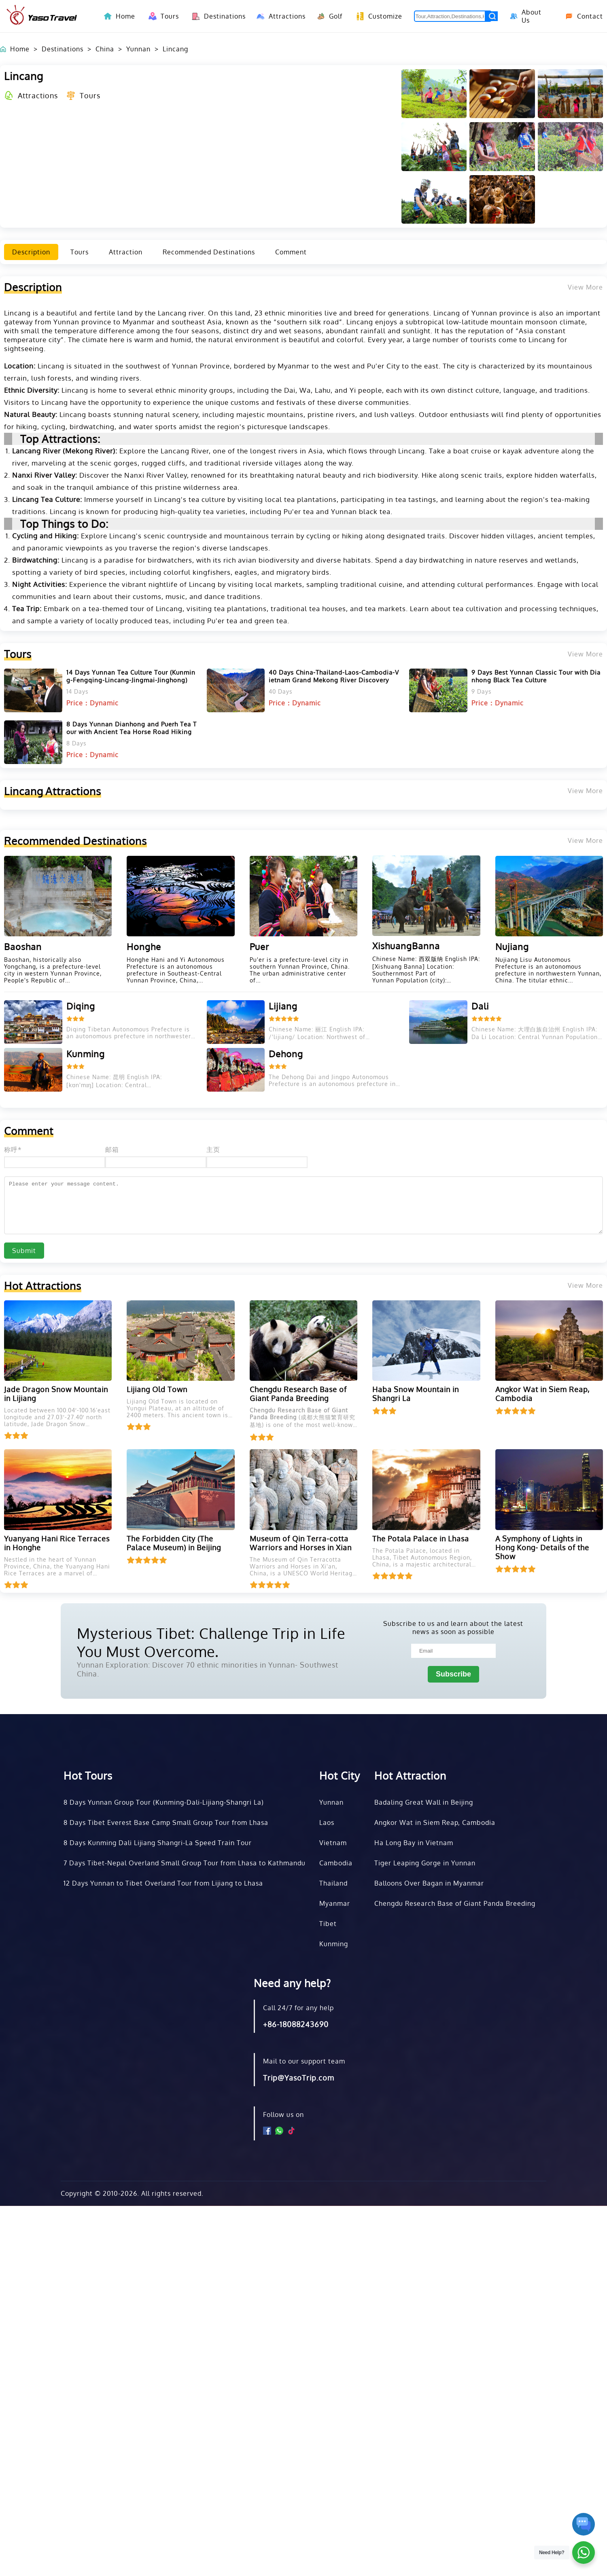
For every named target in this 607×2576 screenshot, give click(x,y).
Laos (326, 1822)
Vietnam (333, 1843)
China (105, 49)
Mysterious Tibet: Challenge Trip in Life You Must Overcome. (211, 1642)
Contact (581, 16)
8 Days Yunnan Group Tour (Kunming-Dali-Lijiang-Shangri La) (164, 1802)
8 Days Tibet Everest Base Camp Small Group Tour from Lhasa (166, 1822)
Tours (162, 16)
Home (125, 16)
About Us (524, 16)
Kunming (333, 1944)
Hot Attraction (410, 1775)
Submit (24, 1251)
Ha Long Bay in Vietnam (413, 1843)
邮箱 (112, 1149)
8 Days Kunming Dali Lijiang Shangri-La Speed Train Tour (158, 1843)
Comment (291, 252)
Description (31, 252)
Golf (328, 16)
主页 (213, 1149)
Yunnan (138, 49)
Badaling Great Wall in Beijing (423, 1802)
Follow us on (283, 2114)
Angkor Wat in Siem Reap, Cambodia (434, 1822)
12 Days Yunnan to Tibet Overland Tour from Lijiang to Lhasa (163, 1883)
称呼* (13, 1149)
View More (585, 654)
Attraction (125, 252)
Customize (377, 16)
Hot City (339, 1775)
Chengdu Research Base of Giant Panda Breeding (454, 1903)
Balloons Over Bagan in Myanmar (429, 1883)
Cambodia (335, 1863)
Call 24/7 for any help (298, 2008)
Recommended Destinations (209, 252)
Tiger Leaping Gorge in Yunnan (424, 1863)
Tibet (328, 1924)
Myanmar (334, 1903)
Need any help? (292, 1983)
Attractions (279, 16)
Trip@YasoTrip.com (298, 2077)
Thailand (333, 1883)
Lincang (175, 49)
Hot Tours (88, 1775)
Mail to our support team (304, 2061)
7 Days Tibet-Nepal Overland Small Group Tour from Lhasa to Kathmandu (185, 1863)
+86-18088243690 (296, 2024)
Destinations (216, 16)
